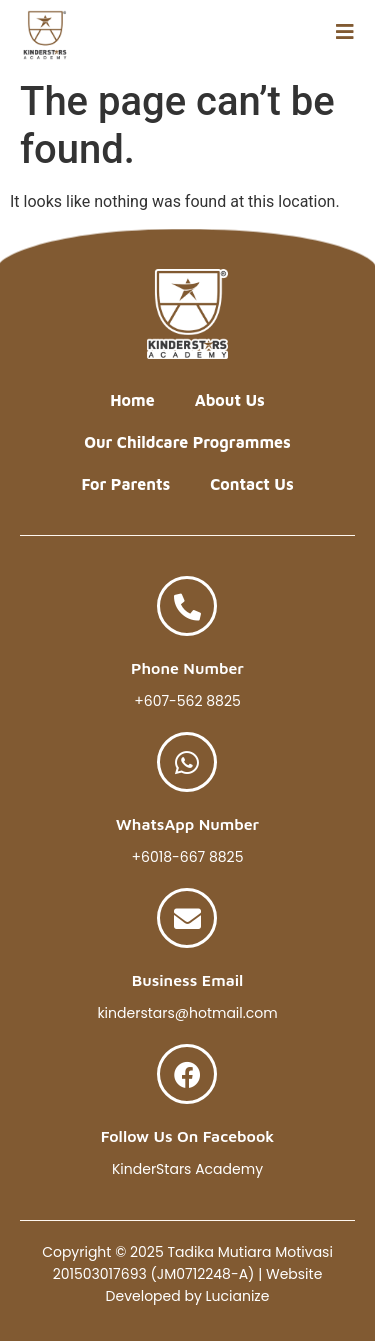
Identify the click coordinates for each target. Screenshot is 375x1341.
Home (132, 400)
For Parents (125, 484)
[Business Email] (187, 918)
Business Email (188, 980)
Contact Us (251, 484)
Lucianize (238, 1296)
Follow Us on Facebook (188, 1136)
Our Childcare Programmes (187, 442)
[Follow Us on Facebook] (187, 1074)
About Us (230, 400)
